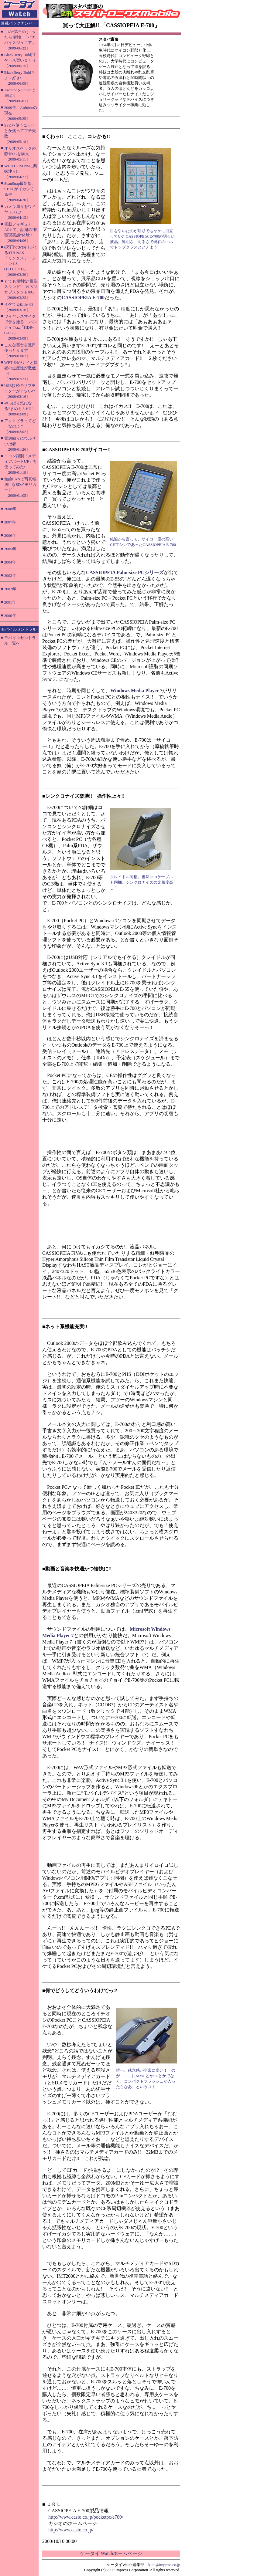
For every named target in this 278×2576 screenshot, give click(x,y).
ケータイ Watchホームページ (111, 2553)
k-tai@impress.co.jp (164, 2564)
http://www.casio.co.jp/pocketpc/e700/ (85, 2517)
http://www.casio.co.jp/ (71, 2529)
